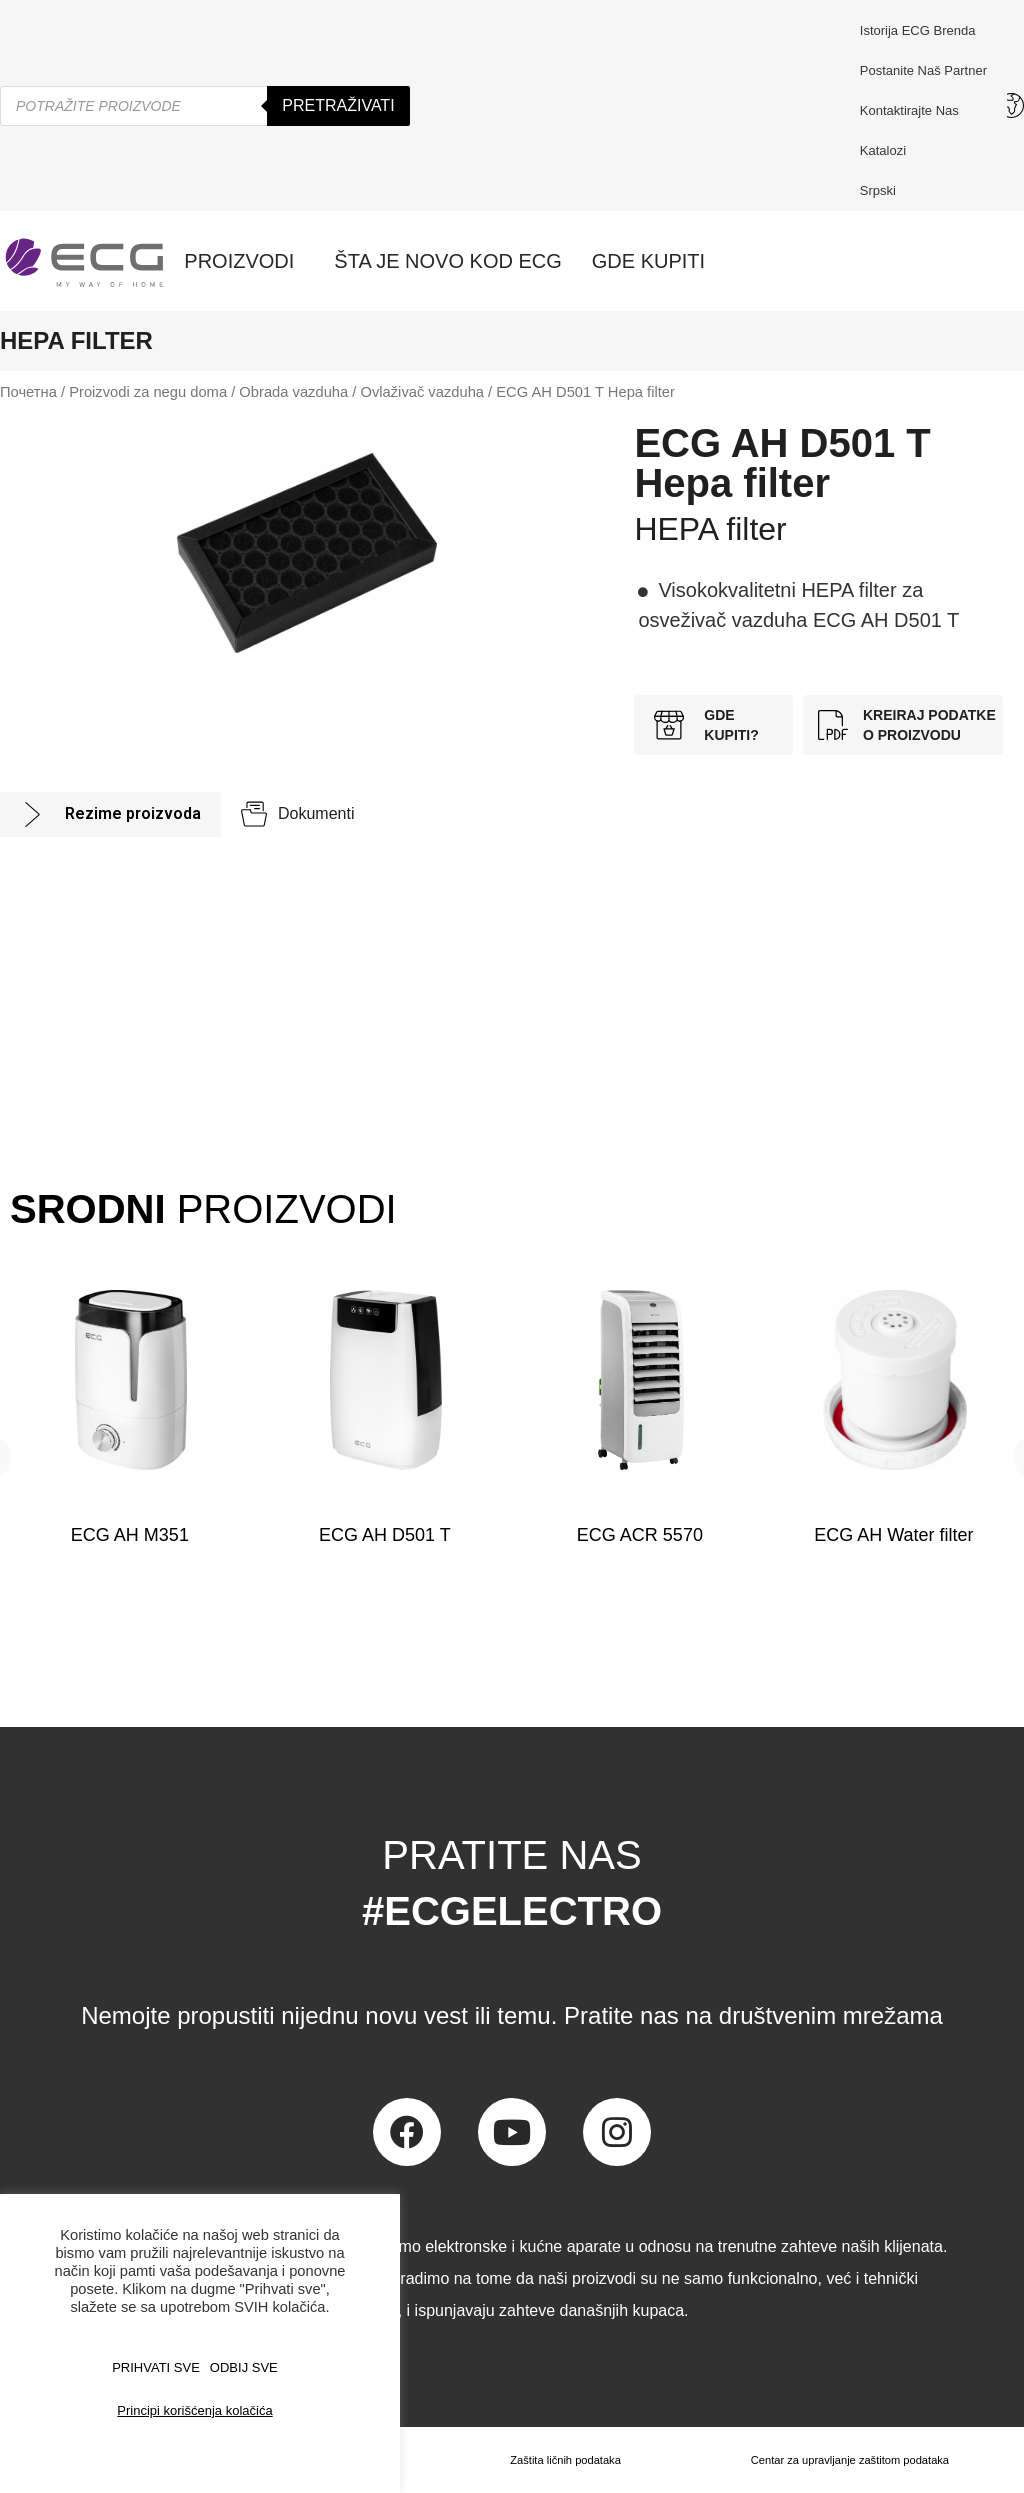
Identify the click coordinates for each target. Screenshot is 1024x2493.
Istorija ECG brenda (918, 30)
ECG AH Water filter (893, 1535)
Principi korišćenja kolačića (194, 2410)
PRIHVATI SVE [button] (156, 2367)
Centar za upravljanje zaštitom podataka (847, 2460)
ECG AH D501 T (385, 1535)
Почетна (28, 392)
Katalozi (883, 150)
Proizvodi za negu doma (148, 392)
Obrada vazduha (293, 392)
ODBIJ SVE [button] (244, 2367)
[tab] (110, 814)
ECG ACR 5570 (639, 1535)
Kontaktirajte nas (914, 111)
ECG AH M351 (130, 1535)
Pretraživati (338, 105)
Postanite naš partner (923, 70)
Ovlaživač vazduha (422, 392)
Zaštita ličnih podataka (559, 2460)
